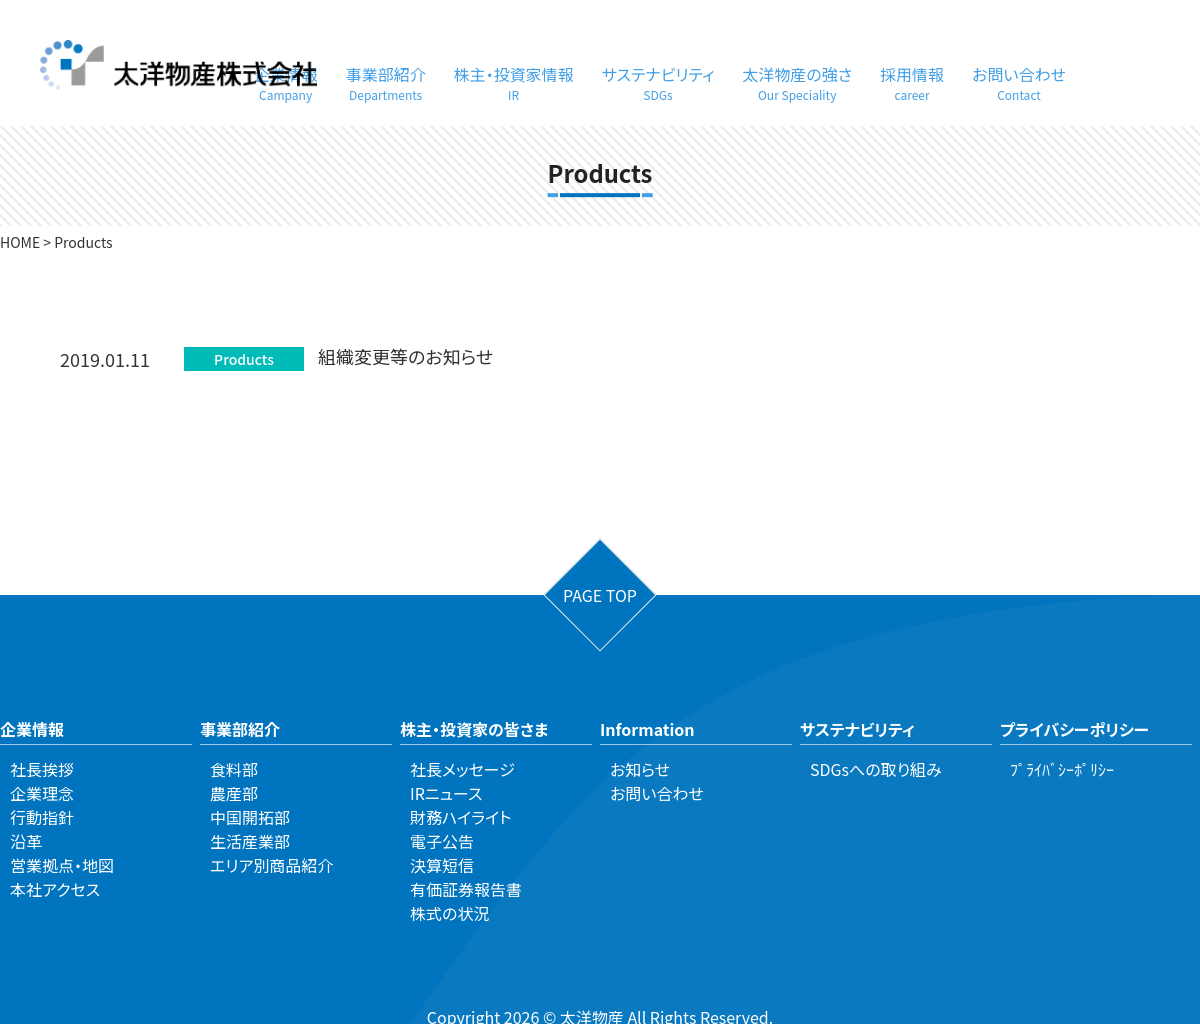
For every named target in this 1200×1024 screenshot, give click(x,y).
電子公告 (442, 841)
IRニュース (446, 793)
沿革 (26, 841)
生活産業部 (250, 841)
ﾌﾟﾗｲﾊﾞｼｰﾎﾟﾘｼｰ (1062, 769)
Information (647, 729)
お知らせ (640, 769)
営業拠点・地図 (62, 865)
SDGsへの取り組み (876, 769)
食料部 (234, 769)
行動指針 (42, 817)
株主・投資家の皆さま (474, 729)
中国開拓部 (250, 817)
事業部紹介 (386, 82)
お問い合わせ (1019, 82)
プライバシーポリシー (1074, 729)
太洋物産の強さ (797, 82)
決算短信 (442, 865)
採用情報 (912, 82)
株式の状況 (449, 913)
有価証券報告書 (466, 889)
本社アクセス (55, 889)
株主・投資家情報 (514, 82)
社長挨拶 (42, 769)
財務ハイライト (460, 817)
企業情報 (32, 729)
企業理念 (42, 793)
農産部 (234, 793)
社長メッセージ (462, 769)
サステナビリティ (658, 82)
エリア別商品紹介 (271, 865)
